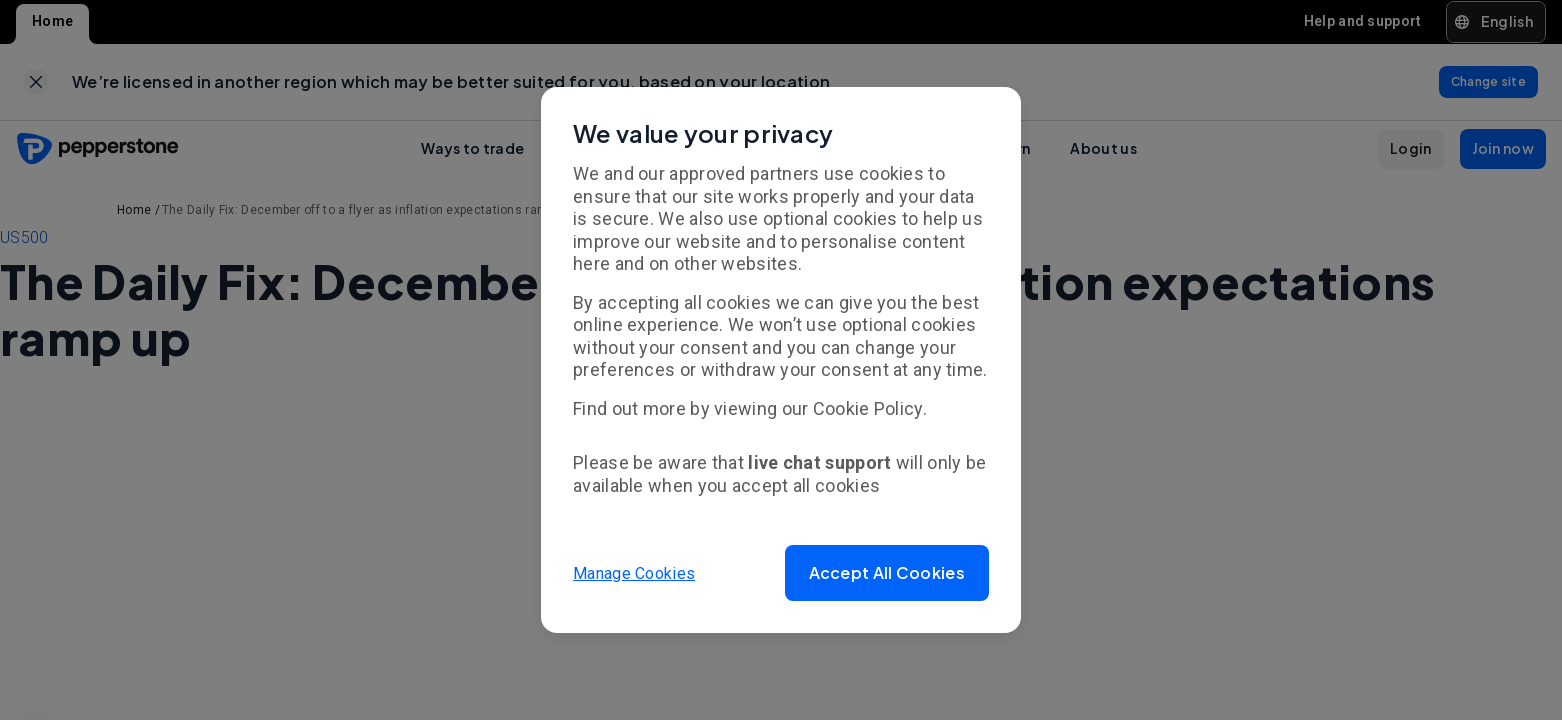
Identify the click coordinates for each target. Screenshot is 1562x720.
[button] (887, 573)
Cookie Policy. (870, 408)
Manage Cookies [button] (634, 572)
